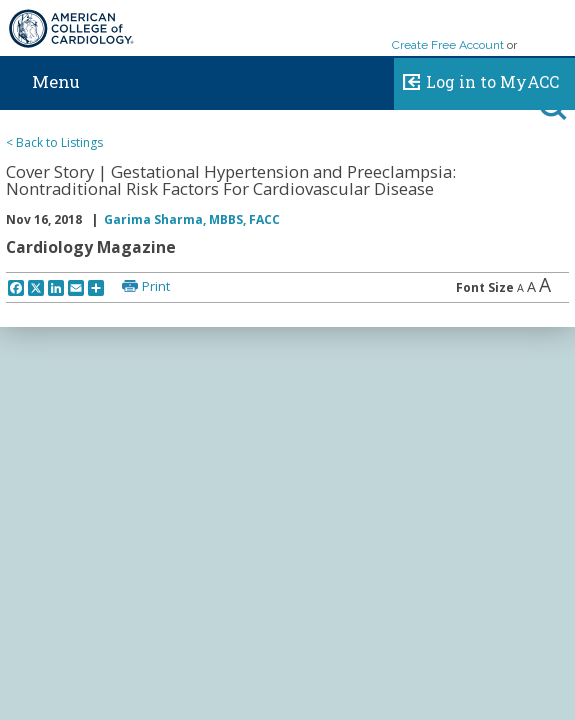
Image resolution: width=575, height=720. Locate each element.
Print (156, 286)
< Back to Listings (54, 142)
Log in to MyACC (476, 79)
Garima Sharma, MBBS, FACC (192, 219)
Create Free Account (448, 45)
